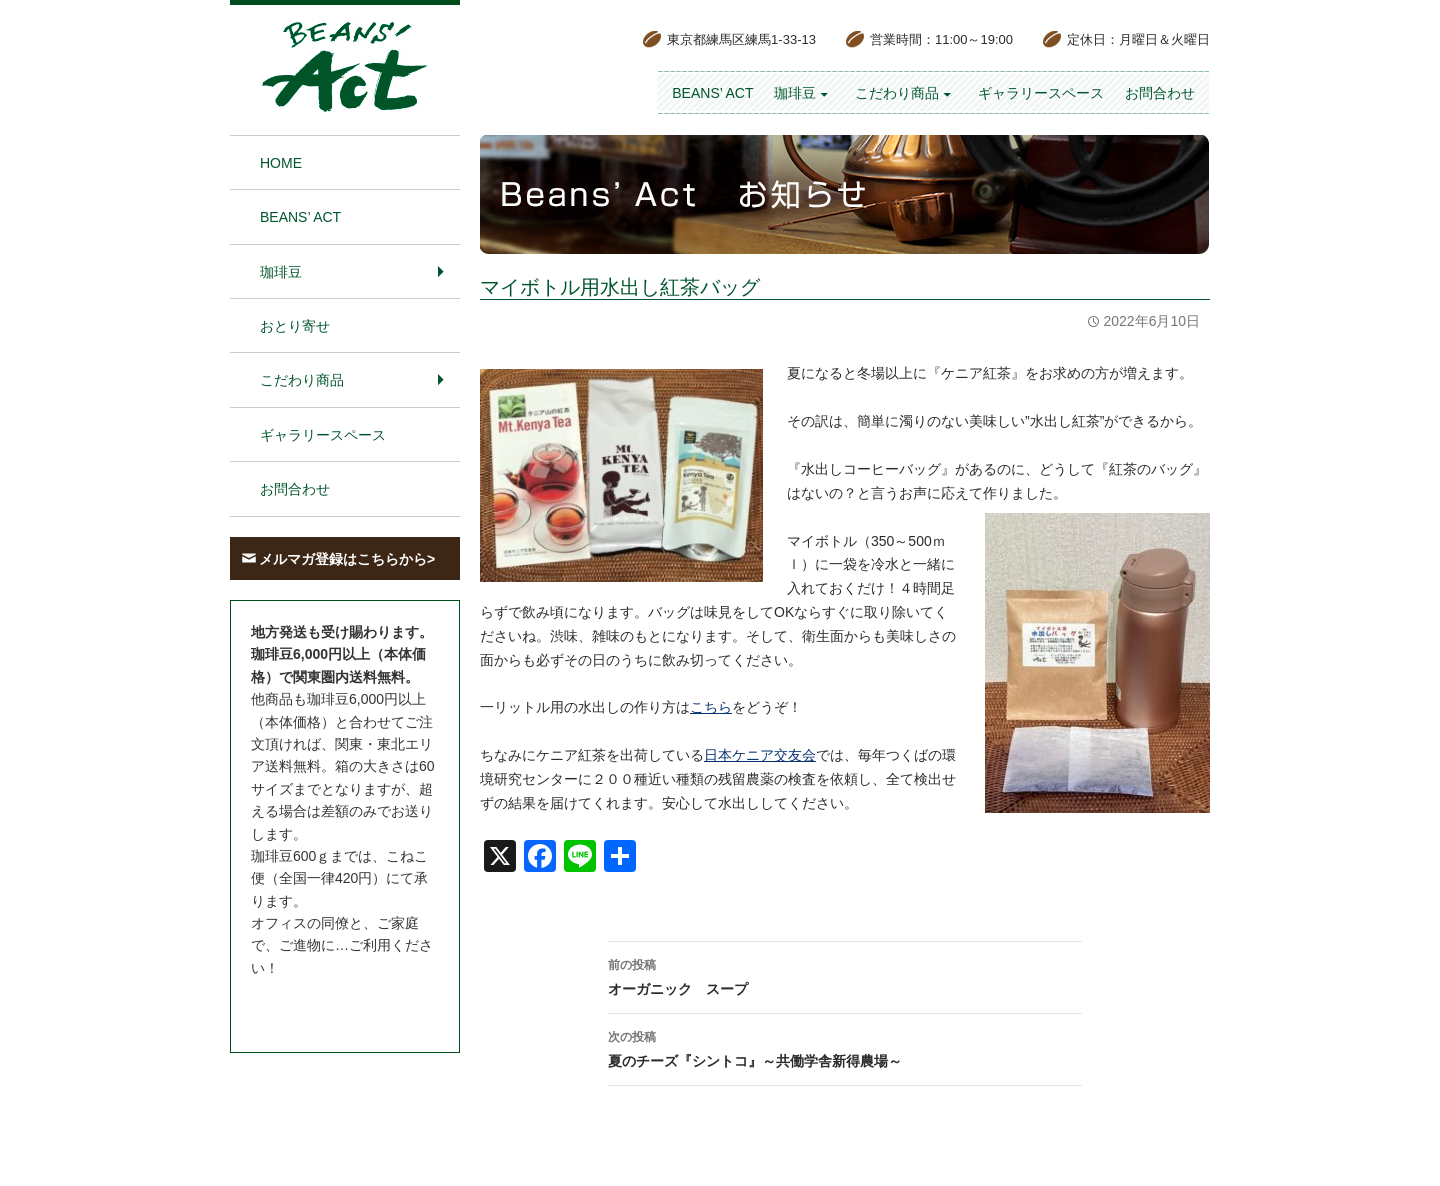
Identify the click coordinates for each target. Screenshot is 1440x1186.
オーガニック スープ (845, 975)
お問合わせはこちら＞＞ (328, 1005)
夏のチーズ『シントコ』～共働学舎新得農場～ (845, 1047)
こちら (711, 707)
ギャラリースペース (1041, 93)
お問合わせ (1160, 93)
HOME (281, 163)
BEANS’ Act (712, 93)
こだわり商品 (897, 93)
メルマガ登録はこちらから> (347, 559)
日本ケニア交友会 (760, 755)
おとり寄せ (295, 326)
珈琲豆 (795, 93)
